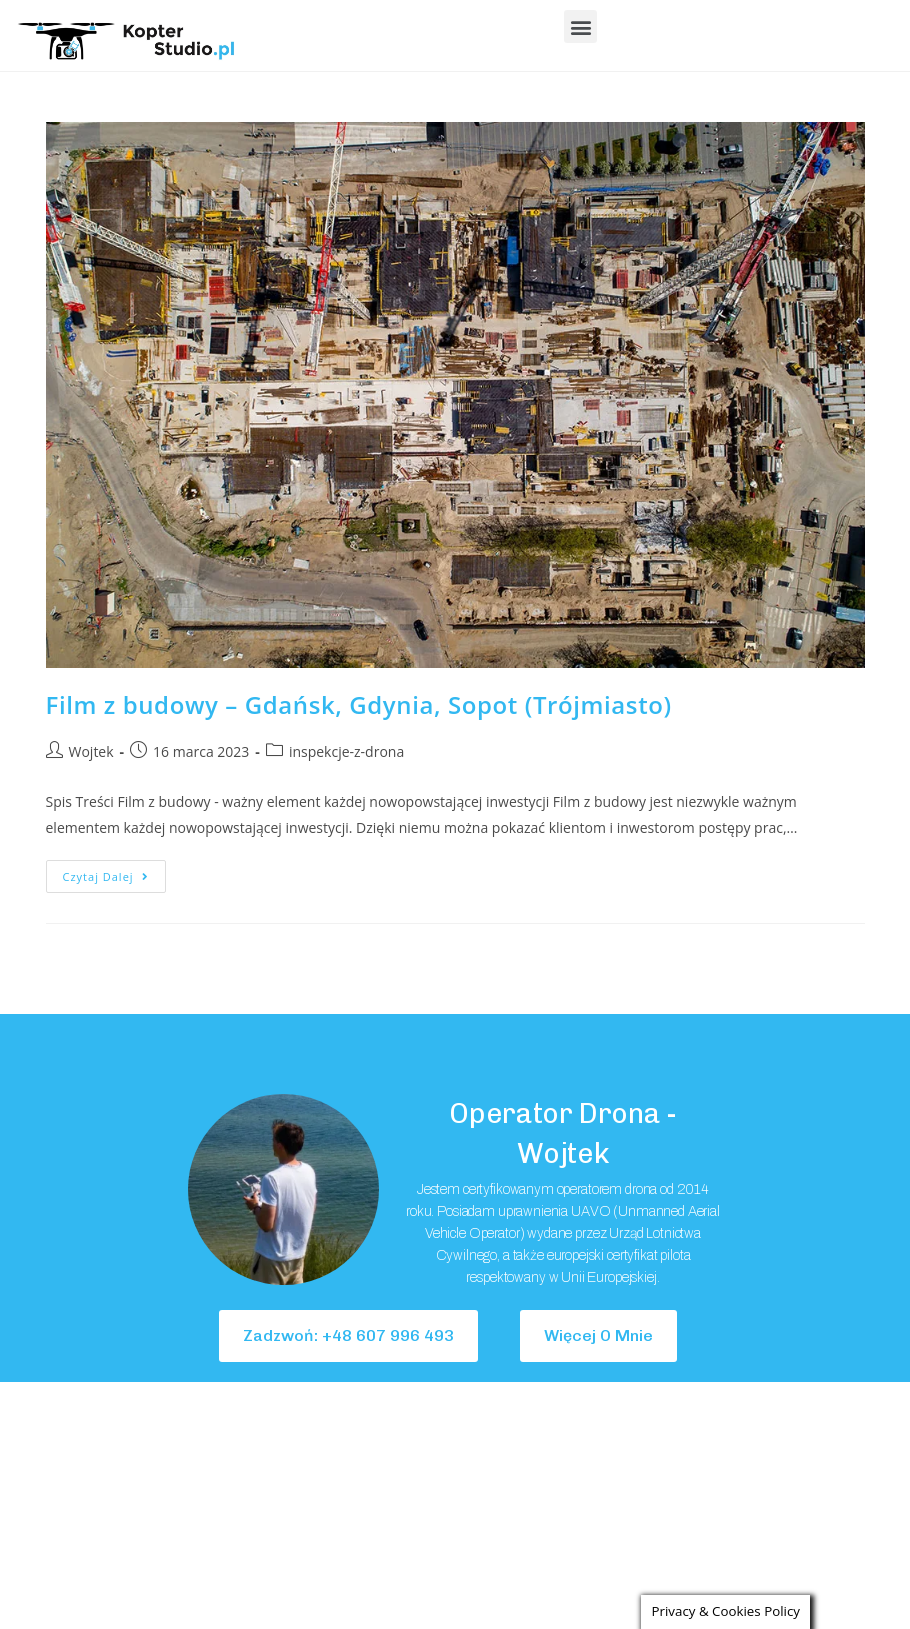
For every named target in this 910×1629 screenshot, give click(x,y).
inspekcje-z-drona (346, 751)
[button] (580, 26)
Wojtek (91, 751)
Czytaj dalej (114, 872)
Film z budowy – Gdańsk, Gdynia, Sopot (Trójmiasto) (359, 704)
